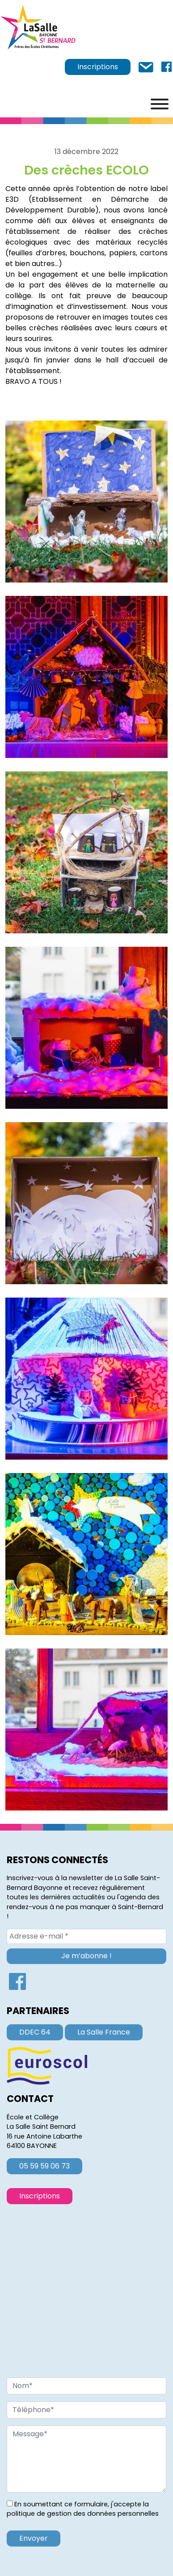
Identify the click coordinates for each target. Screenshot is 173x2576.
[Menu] (160, 104)
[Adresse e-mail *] (86, 1936)
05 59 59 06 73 (44, 2166)
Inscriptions (97, 67)
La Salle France (103, 2032)
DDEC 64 (35, 2032)
